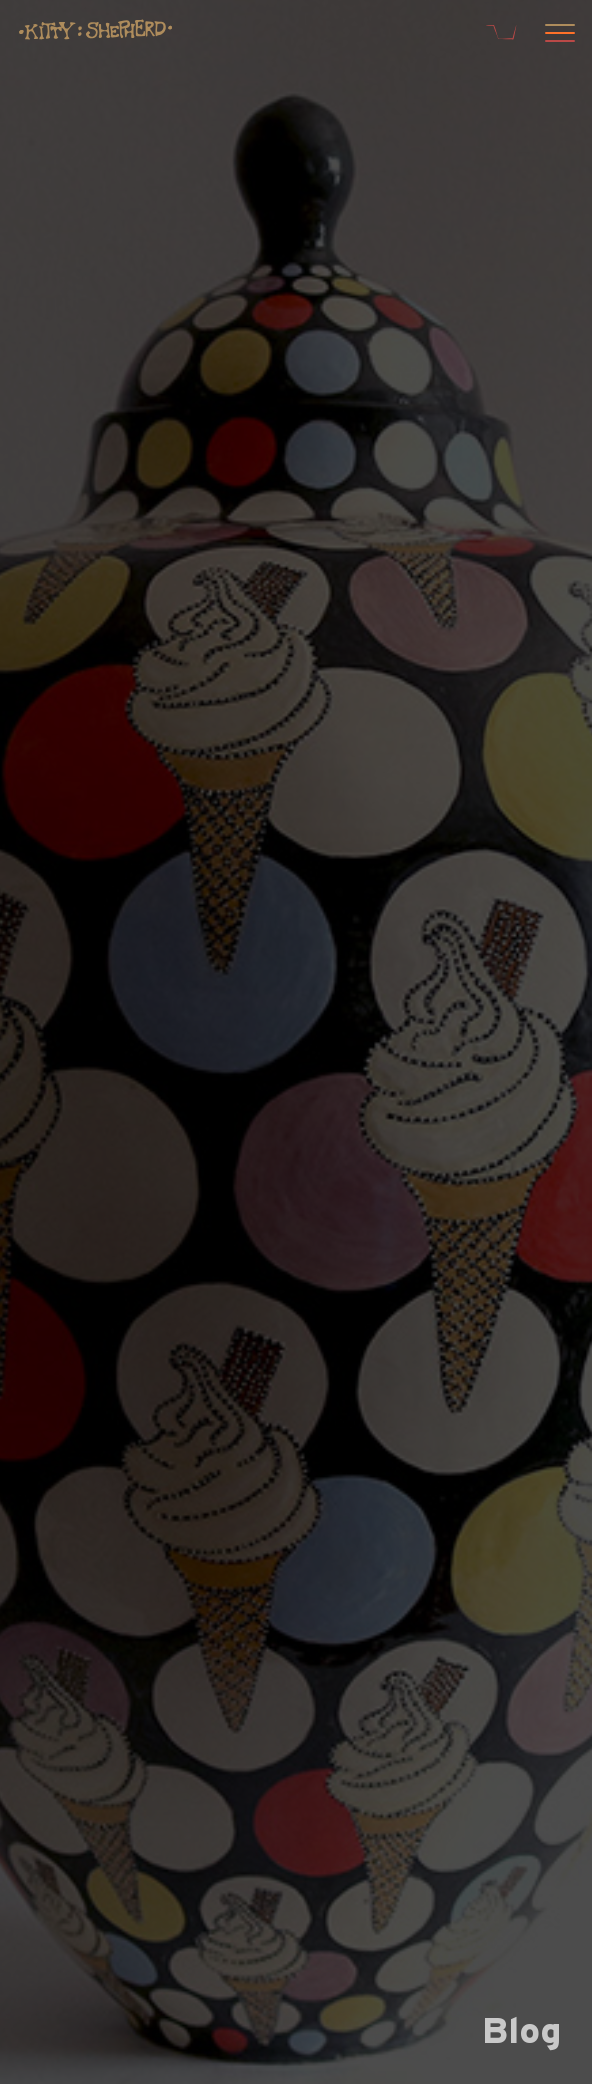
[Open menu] (557, 35)
